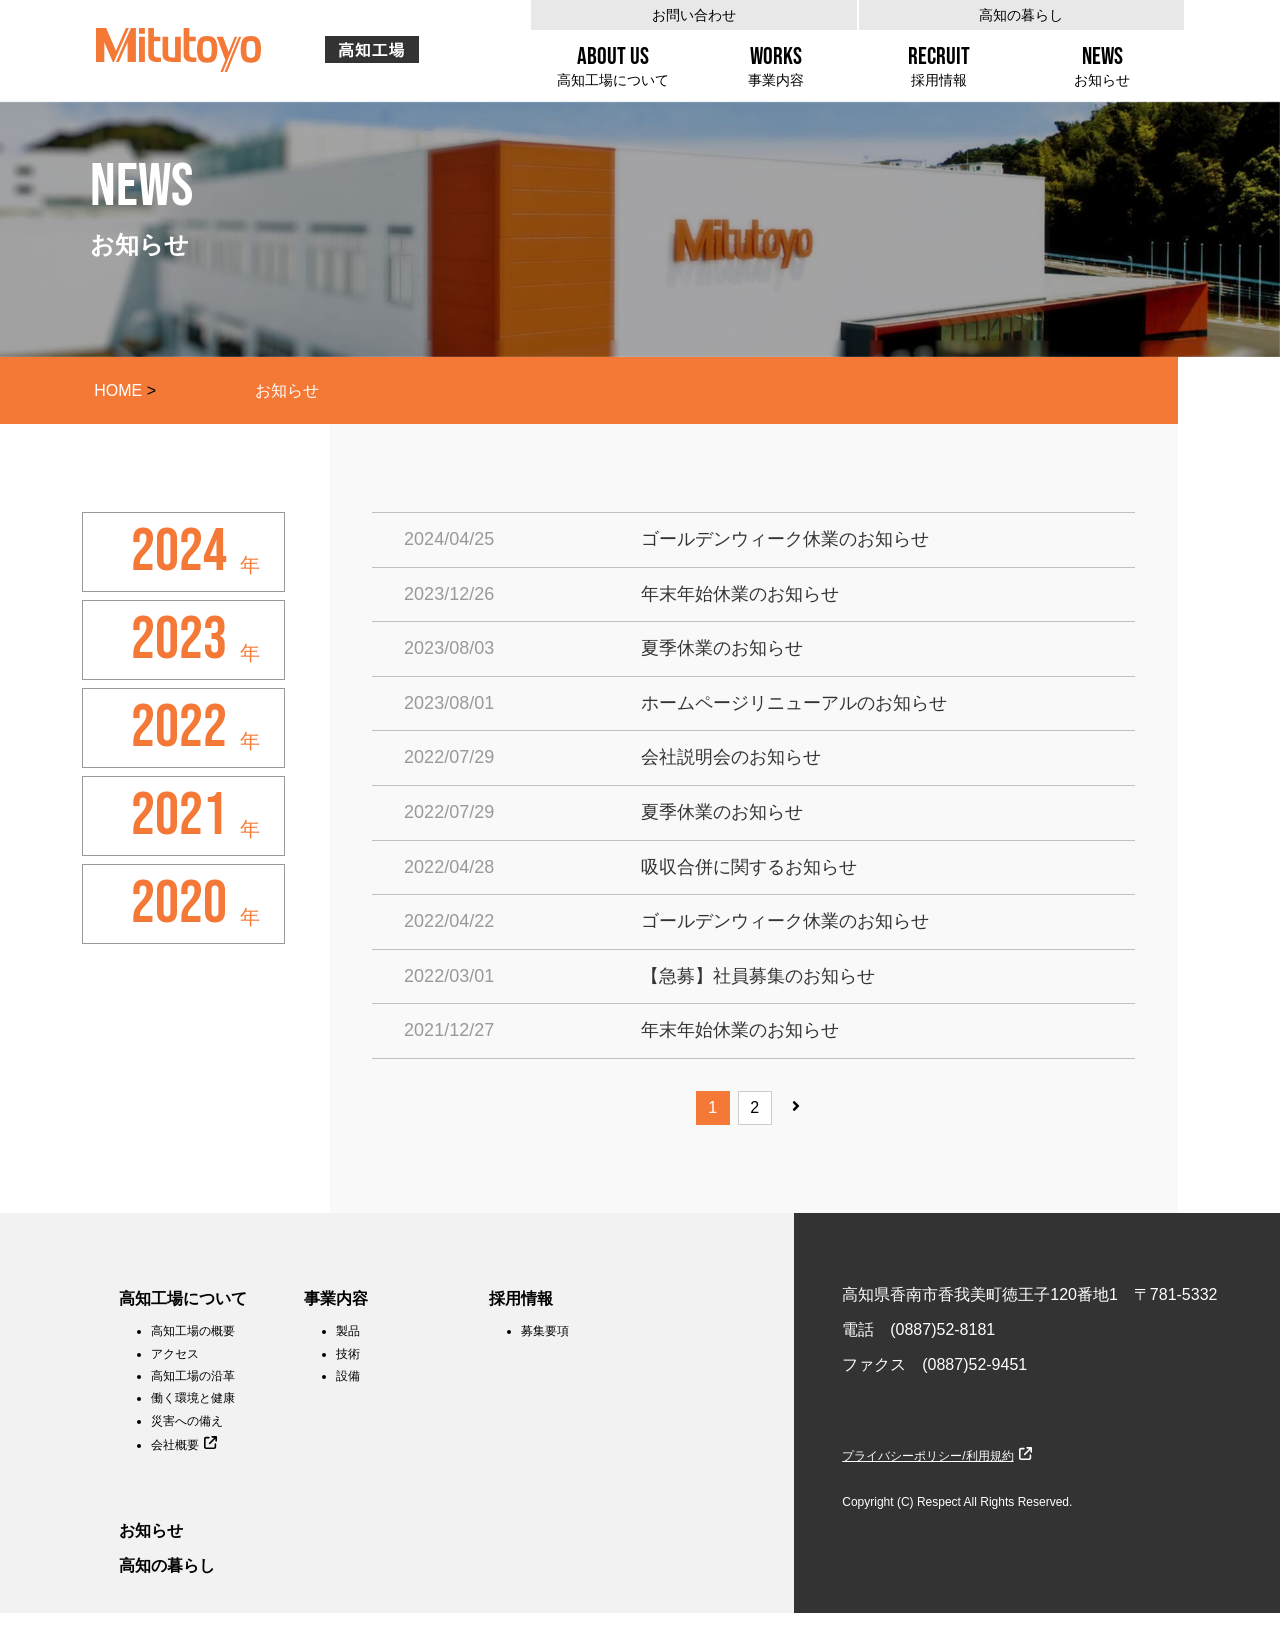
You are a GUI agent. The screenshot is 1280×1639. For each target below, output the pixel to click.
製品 (348, 1331)
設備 (348, 1376)
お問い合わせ (694, 15)
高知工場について (183, 1298)
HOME (118, 390)
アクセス (175, 1354)
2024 (179, 552)
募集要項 (545, 1331)
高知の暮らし (1021, 15)
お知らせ (151, 1530)
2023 (179, 640)
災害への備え (187, 1421)
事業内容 (336, 1298)
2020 (179, 904)
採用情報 (521, 1298)
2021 (179, 816)
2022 (179, 728)
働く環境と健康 (193, 1398)
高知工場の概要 (193, 1331)
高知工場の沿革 (193, 1376)
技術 (348, 1354)
